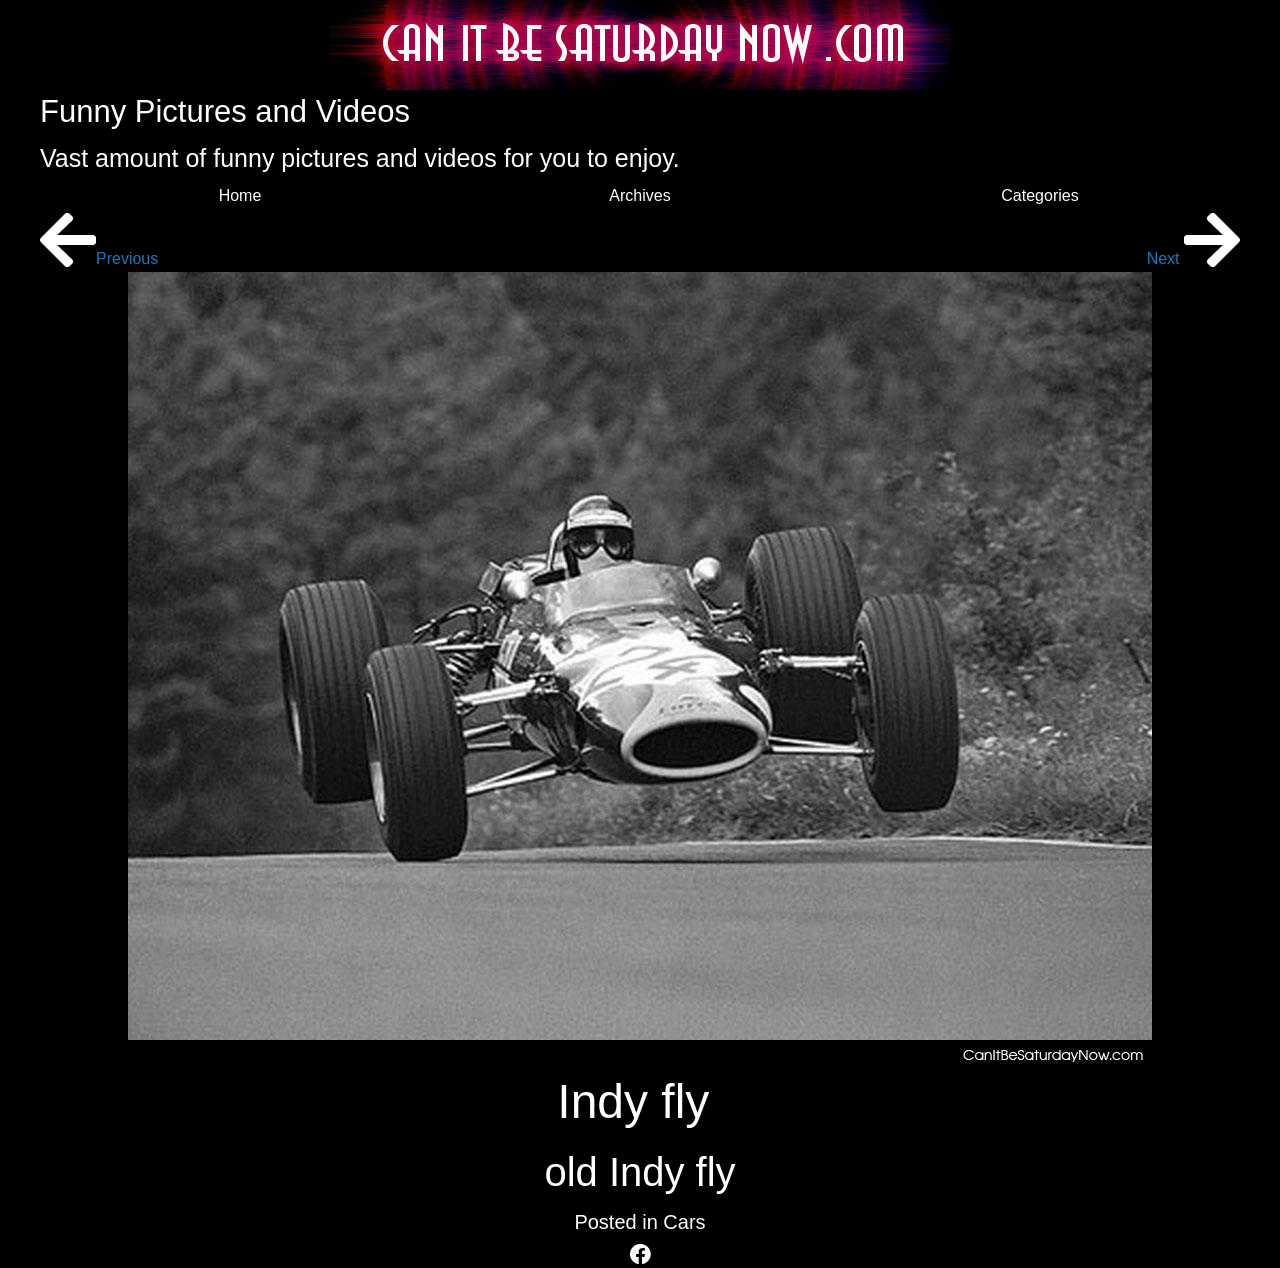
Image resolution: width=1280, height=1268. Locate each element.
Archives (639, 195)
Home (240, 195)
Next (1193, 258)
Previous (99, 258)
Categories (1039, 195)
